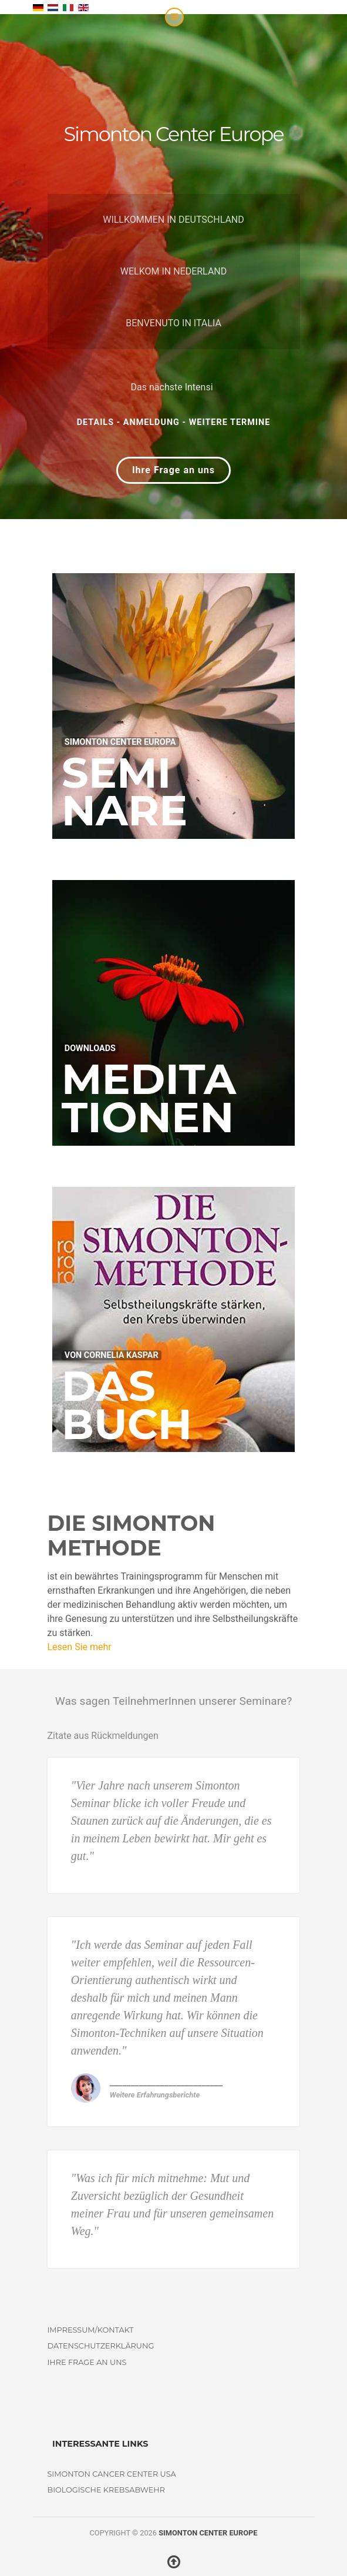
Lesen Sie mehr (80, 1646)
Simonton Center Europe (208, 2532)
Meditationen (149, 1098)
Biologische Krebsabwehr (106, 2489)
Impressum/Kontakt (91, 2330)
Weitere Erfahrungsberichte (155, 2094)
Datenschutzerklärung (101, 2345)
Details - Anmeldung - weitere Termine (174, 422)
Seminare (125, 792)
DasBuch (127, 1405)
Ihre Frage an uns (173, 470)
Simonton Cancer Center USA (112, 2474)
